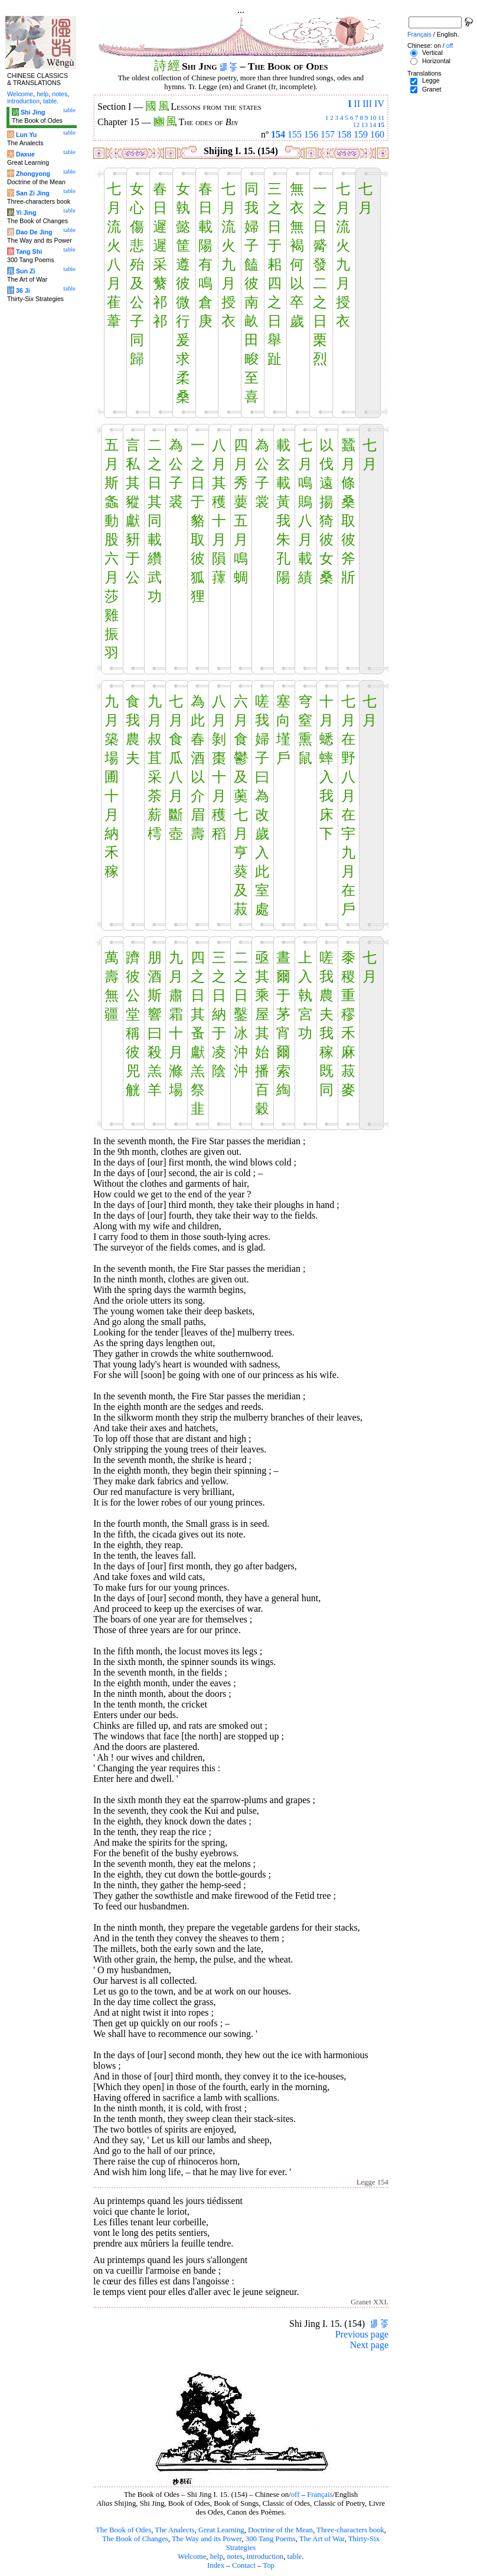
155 (294, 134)
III (367, 104)
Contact (244, 2565)
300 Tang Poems (271, 2539)
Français (319, 2494)
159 (361, 134)
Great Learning (221, 2530)
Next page (369, 2345)
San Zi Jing (33, 193)
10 (373, 117)
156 (311, 134)
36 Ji (23, 290)
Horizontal (436, 60)
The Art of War (322, 2539)
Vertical (432, 52)
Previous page (361, 2334)
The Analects (174, 2530)
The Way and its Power (206, 2539)
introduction (265, 2556)
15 (381, 124)
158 (344, 134)
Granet (432, 89)
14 (373, 124)
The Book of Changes (135, 2539)
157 (328, 134)
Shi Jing (33, 112)
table (294, 2556)
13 (364, 124)
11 (381, 117)
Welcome (192, 2556)
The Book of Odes (123, 2530)
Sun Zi (25, 271)
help (216, 2556)
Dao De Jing (34, 232)
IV (379, 104)
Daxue (25, 154)
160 (377, 134)
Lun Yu (26, 134)
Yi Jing (26, 212)
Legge (431, 80)
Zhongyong (33, 173)
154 (278, 134)
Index (215, 2565)
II (357, 104)
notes (235, 2556)
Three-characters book (350, 2530)
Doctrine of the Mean (280, 2530)
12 (356, 124)
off (295, 2494)
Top (269, 2565)
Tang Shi (29, 251)
